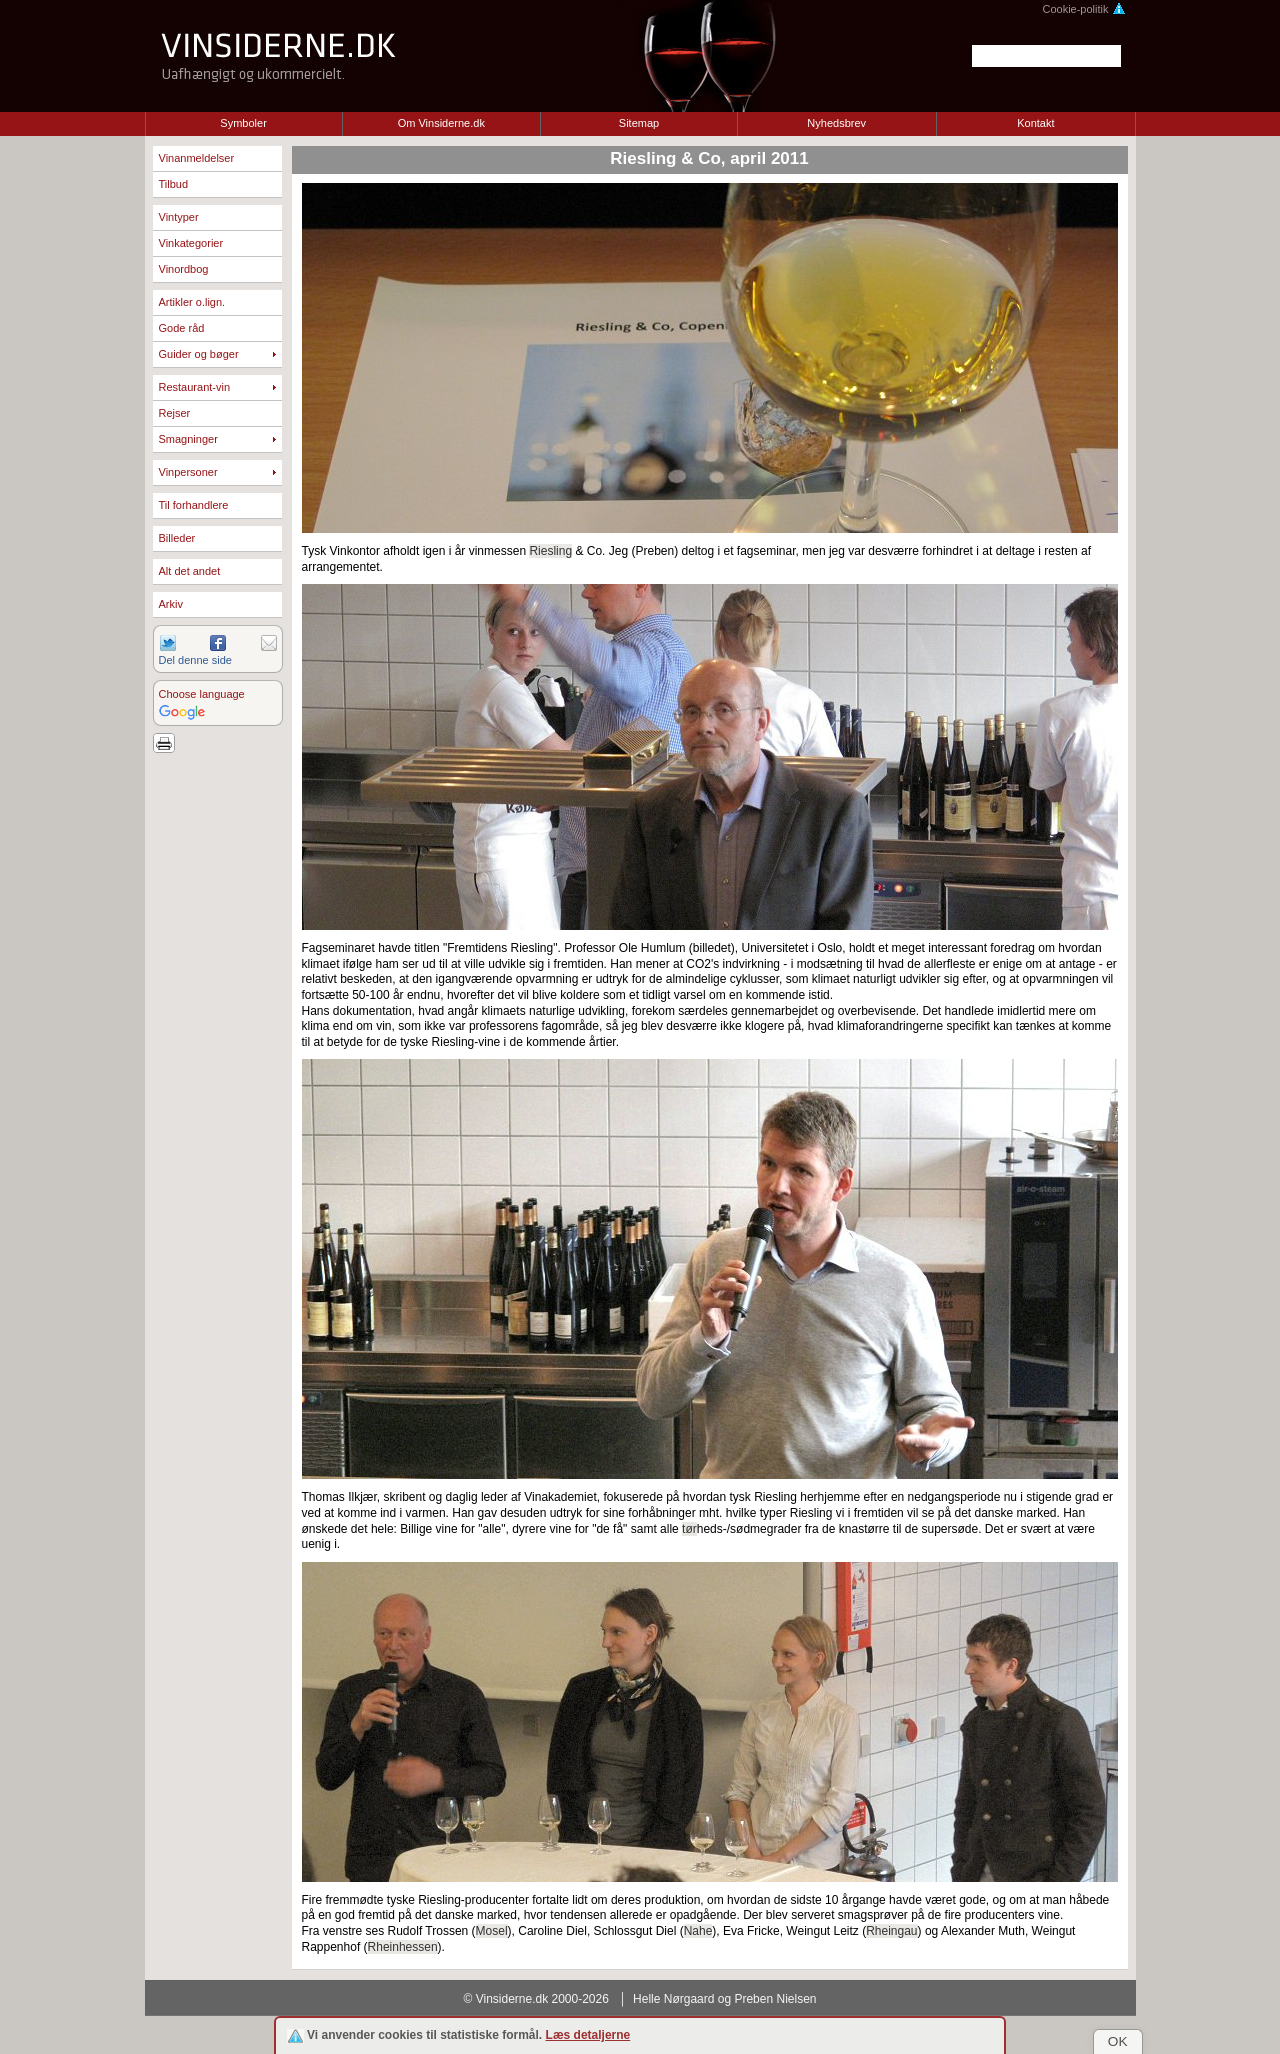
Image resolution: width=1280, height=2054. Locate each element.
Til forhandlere (194, 505)
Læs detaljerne (588, 2035)
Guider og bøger (199, 354)
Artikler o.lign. (192, 302)
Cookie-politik (1083, 9)
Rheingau (891, 1931)
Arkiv (171, 604)
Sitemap (639, 123)
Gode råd (182, 328)
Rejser (175, 413)
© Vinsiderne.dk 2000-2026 (536, 1999)
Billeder (177, 538)
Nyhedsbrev (836, 123)
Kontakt (1035, 123)
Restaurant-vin (195, 387)
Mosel (492, 1931)
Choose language (202, 694)
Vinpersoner (188, 472)
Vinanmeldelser (197, 158)
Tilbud (174, 184)
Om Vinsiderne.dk (441, 123)
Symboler (243, 123)
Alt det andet (190, 571)
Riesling (550, 551)
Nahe (698, 1931)
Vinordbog (184, 269)
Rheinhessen (403, 1947)
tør (689, 1529)
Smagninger (188, 439)
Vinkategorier (191, 243)
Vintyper (179, 217)
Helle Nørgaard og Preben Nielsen (724, 1999)
